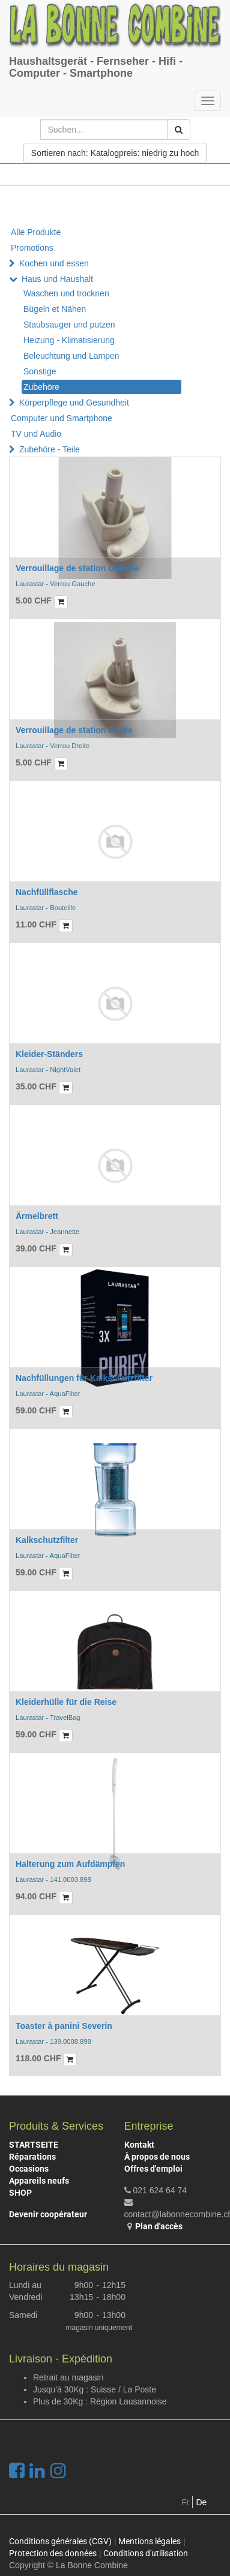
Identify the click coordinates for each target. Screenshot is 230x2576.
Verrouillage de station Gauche (77, 568)
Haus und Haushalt (57, 279)
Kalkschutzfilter (47, 1540)
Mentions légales (149, 2541)
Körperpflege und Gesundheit (74, 402)
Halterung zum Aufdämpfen (70, 1864)
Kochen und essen (54, 263)
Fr (185, 2502)
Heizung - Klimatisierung (69, 340)
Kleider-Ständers (49, 1054)
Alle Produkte (36, 232)
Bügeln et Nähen (54, 309)
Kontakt (139, 2144)
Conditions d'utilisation (145, 2553)
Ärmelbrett (37, 1216)
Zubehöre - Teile (49, 449)
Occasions (29, 2168)
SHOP (20, 2192)
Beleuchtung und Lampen (71, 356)
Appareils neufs (39, 2180)
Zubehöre (41, 387)
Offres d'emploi (153, 2168)
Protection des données (53, 2553)
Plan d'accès (159, 2226)
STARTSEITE (33, 2144)
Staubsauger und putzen (69, 324)
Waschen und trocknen (66, 293)
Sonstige (39, 371)
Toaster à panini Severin (64, 2026)
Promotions (32, 248)
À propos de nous (157, 2156)
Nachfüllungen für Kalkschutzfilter (84, 1378)
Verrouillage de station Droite (74, 730)
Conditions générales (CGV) (60, 2541)
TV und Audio (36, 434)
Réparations (32, 2156)
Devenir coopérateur (48, 2214)
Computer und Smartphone (61, 418)
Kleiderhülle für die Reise (66, 1702)
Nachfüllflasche (46, 892)
